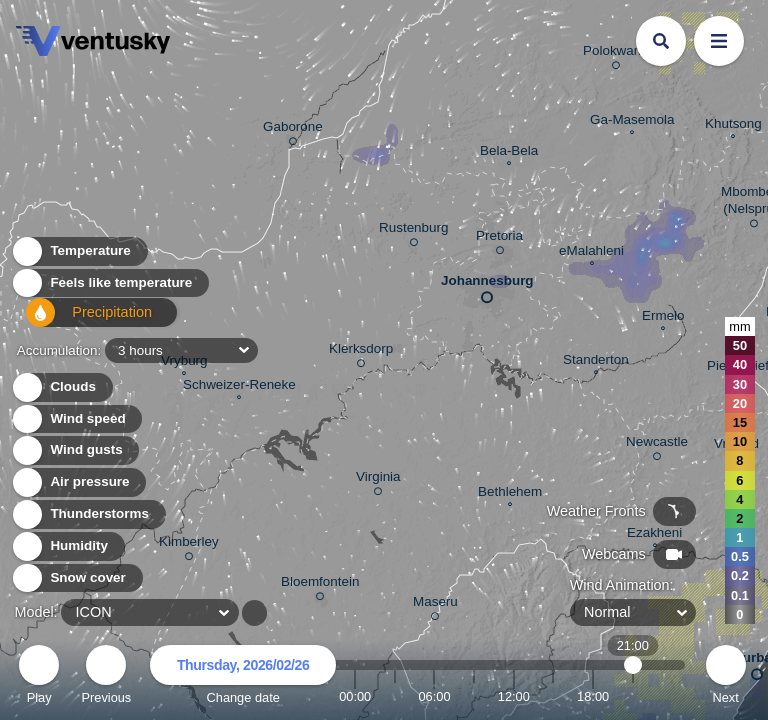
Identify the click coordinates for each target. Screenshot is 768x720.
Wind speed (76, 419)
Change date (243, 677)
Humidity (67, 546)
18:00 (593, 696)
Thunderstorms (88, 514)
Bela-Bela (509, 153)
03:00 (395, 696)
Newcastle (657, 445)
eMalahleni (591, 253)
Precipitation (79, 320)
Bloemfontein (320, 585)
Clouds (61, 387)
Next (726, 677)
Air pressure (78, 482)
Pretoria (499, 239)
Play (39, 677)
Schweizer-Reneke (239, 387)
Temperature (79, 256)
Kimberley (189, 545)
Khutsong (733, 126)
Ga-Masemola (632, 122)
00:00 (355, 696)
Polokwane (616, 54)
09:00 (474, 696)
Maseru (435, 605)
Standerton (596, 362)
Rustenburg (413, 231)
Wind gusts (75, 450)
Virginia (378, 480)
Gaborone (293, 130)
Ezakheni (654, 535)
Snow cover (76, 578)
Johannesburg (487, 285)
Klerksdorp (361, 352)
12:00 (514, 696)
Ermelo (663, 318)
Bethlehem (510, 494)
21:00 (632, 696)
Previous (106, 677)
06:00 (434, 696)
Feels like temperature (109, 288)
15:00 (553, 696)
